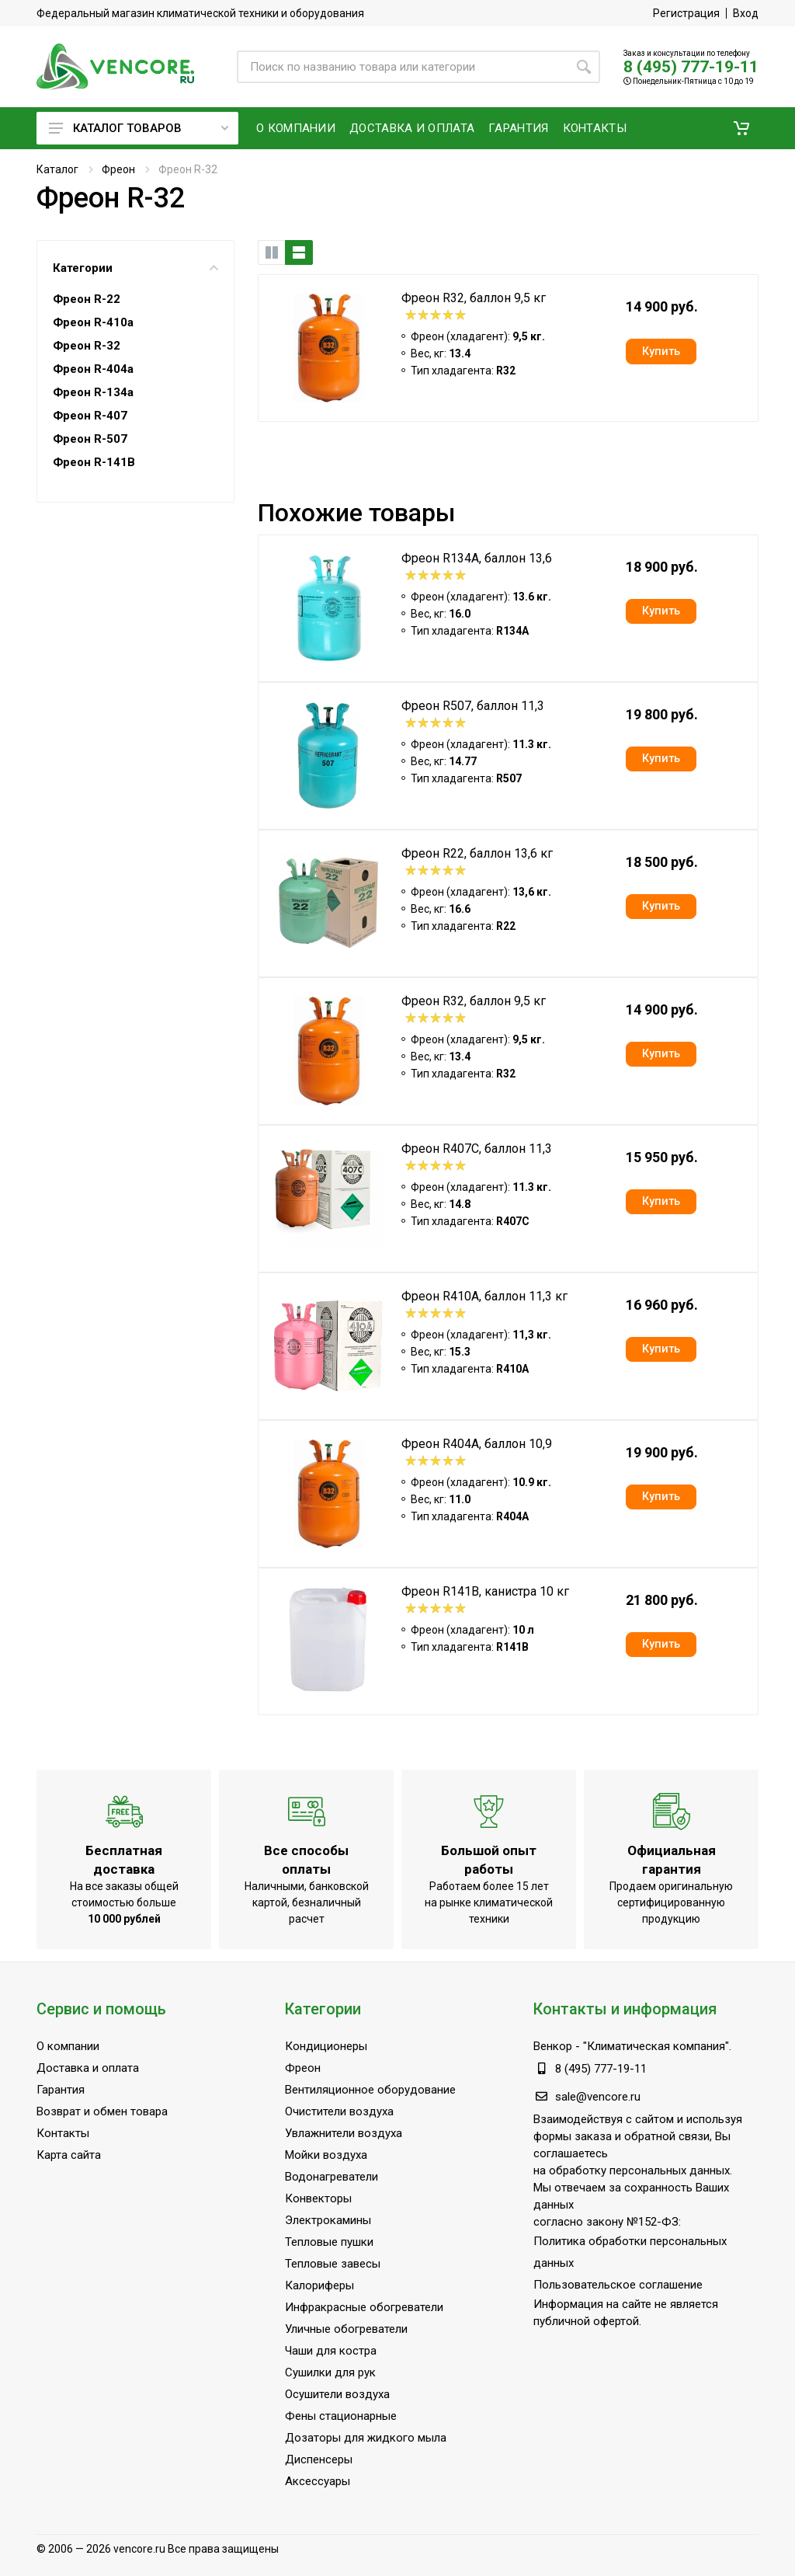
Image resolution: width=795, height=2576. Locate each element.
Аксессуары (317, 2481)
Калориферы (319, 2285)
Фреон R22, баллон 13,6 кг (477, 853)
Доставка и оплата (87, 2068)
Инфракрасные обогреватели (364, 2307)
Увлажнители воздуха (343, 2133)
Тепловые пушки (329, 2242)
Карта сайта (68, 2155)
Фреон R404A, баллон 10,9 (476, 1443)
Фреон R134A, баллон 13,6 (476, 558)
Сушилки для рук (330, 2372)
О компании (67, 2046)
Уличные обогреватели (346, 2329)
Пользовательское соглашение (618, 2285)
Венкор (552, 2046)
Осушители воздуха (337, 2394)
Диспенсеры (318, 2459)
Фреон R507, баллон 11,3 (472, 705)
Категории (135, 268)
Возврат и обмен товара (102, 2111)
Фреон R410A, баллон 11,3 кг (484, 1296)
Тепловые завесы (332, 2264)
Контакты (62, 2133)
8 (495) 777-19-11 (691, 66)
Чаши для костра (331, 2351)
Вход (746, 13)
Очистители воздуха (339, 2111)
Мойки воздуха (326, 2155)
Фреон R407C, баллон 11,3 (476, 1148)
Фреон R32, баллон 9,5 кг (473, 298)
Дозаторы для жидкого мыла (365, 2438)
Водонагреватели (331, 2177)
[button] (741, 128)
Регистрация (686, 13)
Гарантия (60, 2090)
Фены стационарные (341, 2416)
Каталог (57, 169)
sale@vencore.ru (598, 2097)
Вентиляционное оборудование (370, 2090)
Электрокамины (328, 2220)
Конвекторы (318, 2198)
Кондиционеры (326, 2046)
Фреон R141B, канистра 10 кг (485, 1591)
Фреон (118, 169)
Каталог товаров (138, 128)
